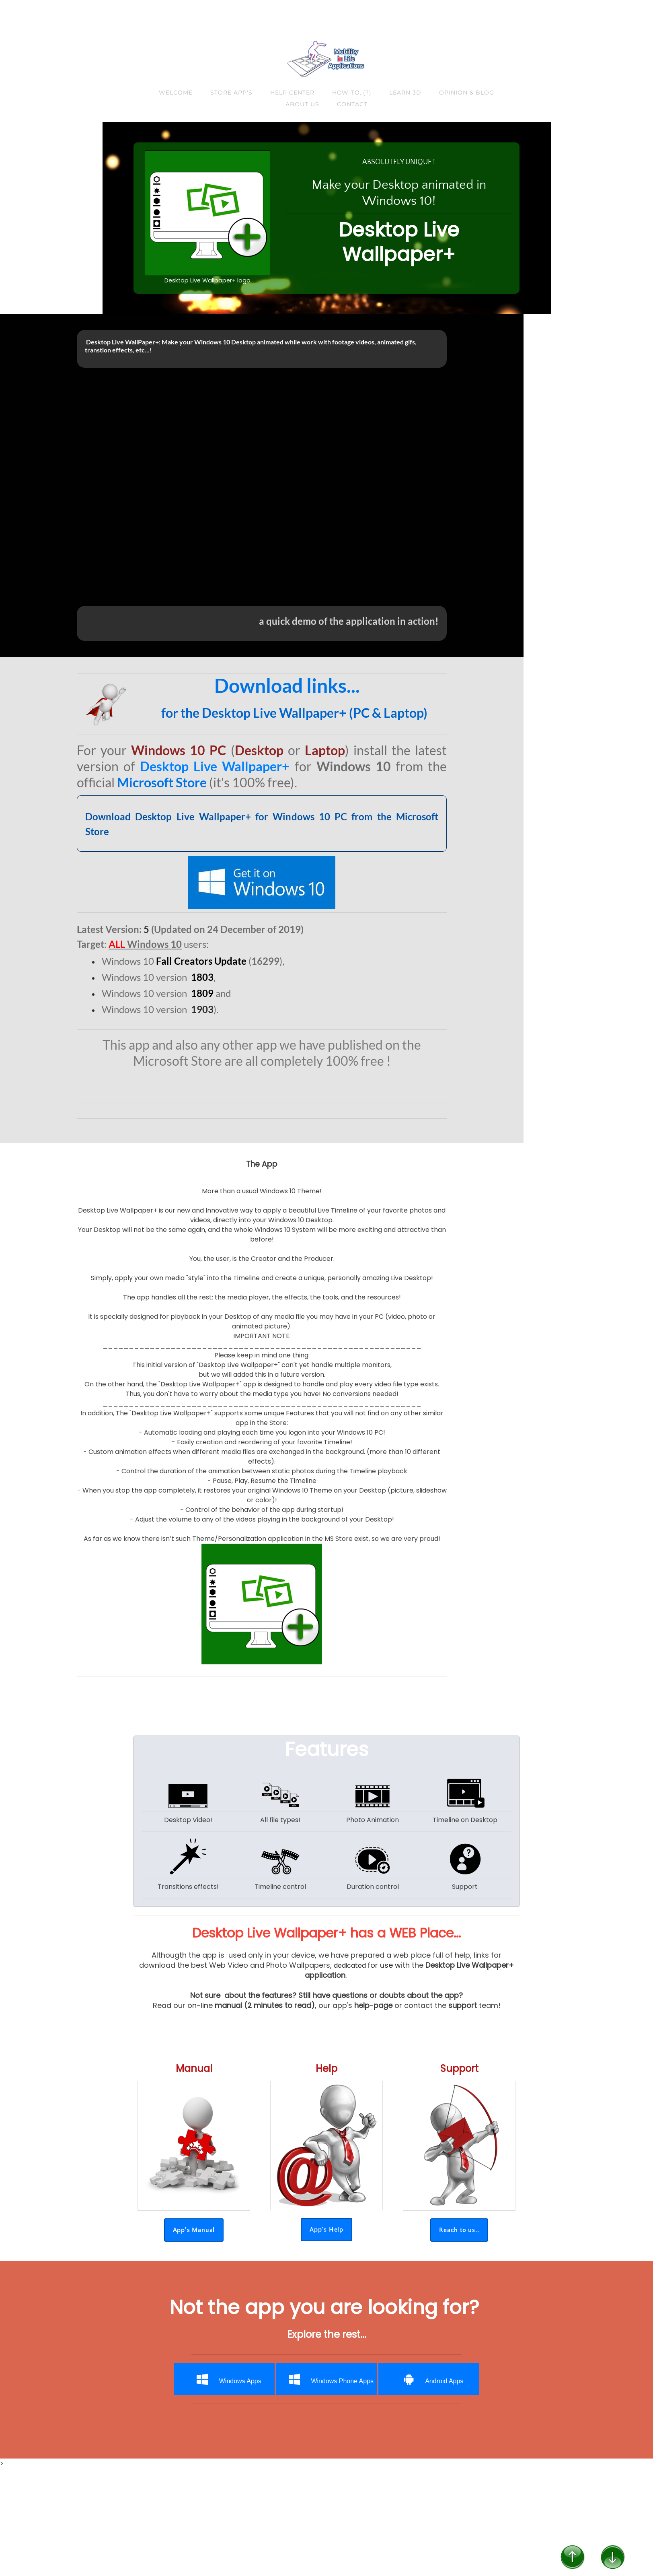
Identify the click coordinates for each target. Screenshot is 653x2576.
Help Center (292, 92)
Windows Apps (224, 2379)
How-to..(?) (352, 92)
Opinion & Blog (466, 92)
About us (302, 104)
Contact (352, 104)
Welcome (176, 92)
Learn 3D (405, 92)
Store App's (231, 92)
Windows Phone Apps (327, 2379)
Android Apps (429, 2379)
